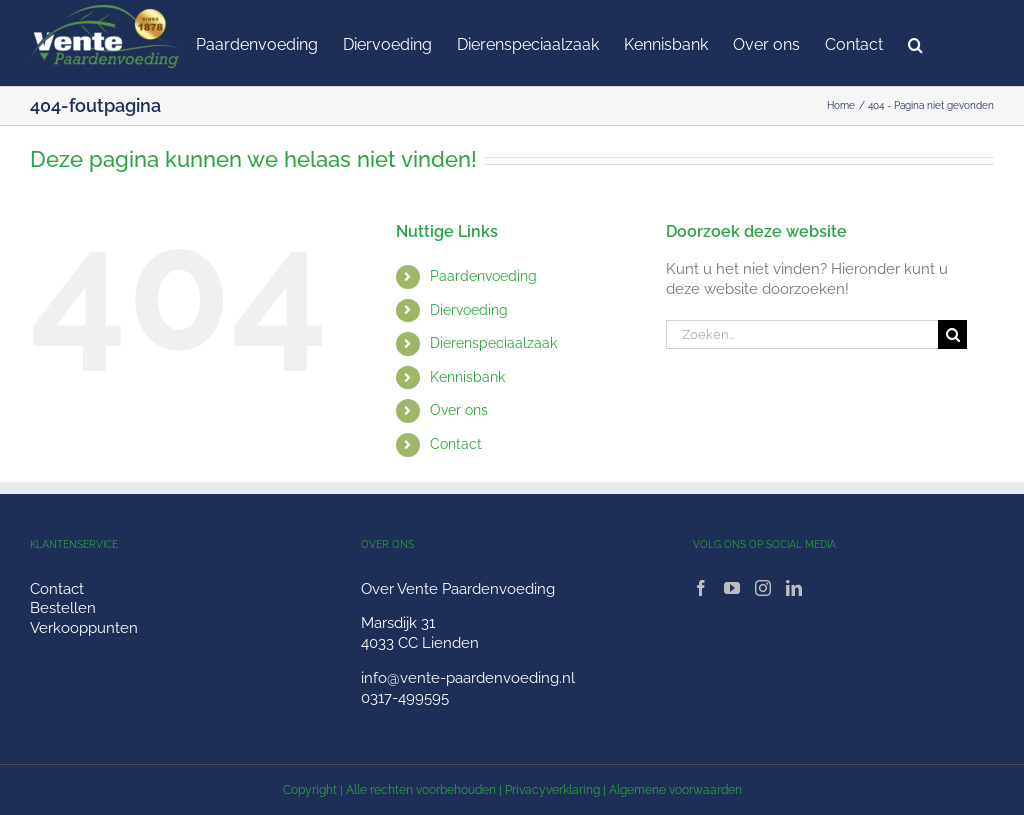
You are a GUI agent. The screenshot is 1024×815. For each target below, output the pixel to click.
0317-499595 (405, 698)
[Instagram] (763, 588)
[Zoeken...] (802, 334)
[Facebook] (701, 588)
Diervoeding (469, 310)
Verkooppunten (84, 628)
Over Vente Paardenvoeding (458, 589)
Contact (456, 444)
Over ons (459, 410)
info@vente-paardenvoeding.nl (468, 678)
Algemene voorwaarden (675, 790)
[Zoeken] (952, 334)
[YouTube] (732, 588)
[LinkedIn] (794, 588)
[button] (915, 43)
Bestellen (63, 608)
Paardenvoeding (483, 276)
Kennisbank (467, 377)
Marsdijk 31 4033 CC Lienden (420, 633)
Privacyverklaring (552, 790)
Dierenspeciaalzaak (493, 343)
